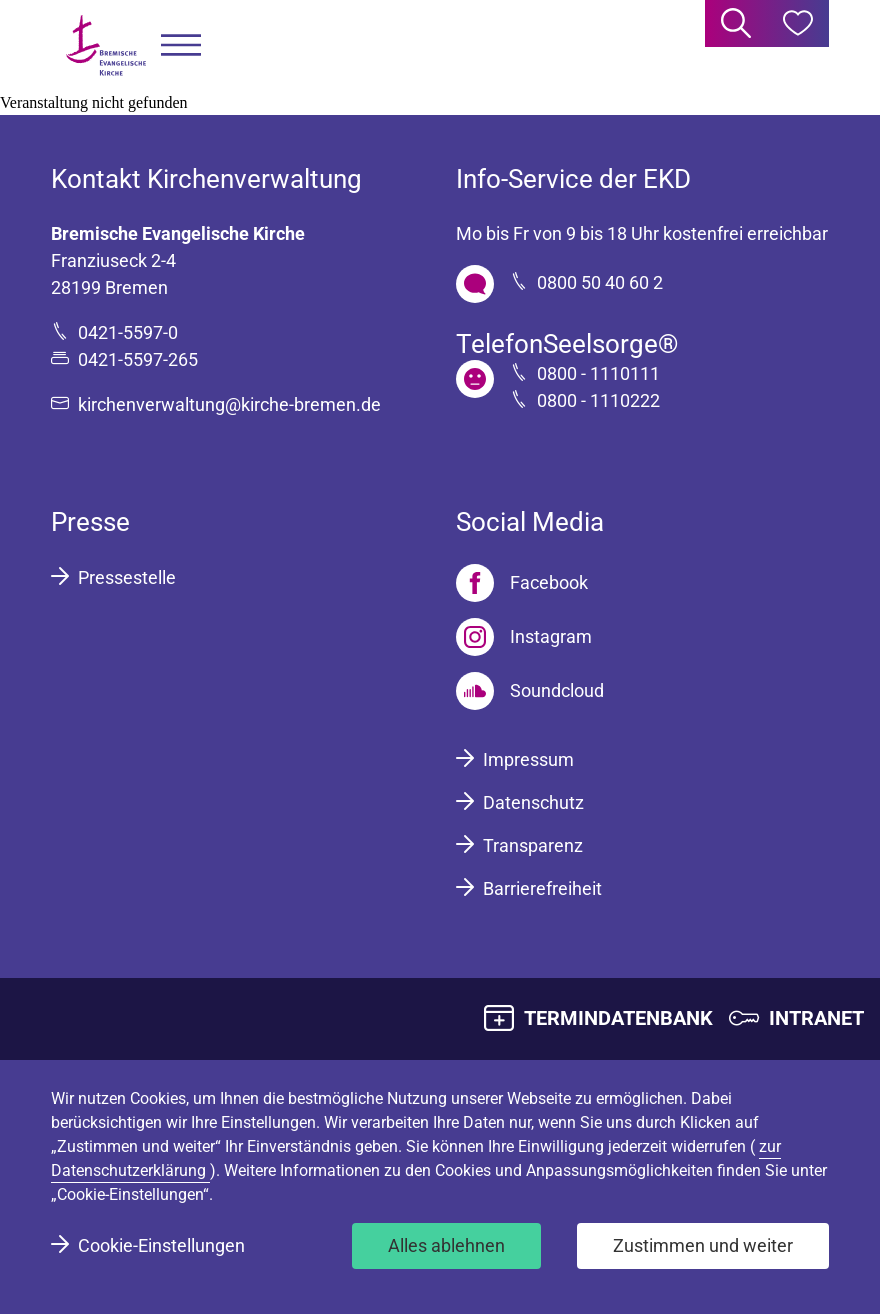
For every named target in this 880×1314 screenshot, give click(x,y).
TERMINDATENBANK (618, 1018)
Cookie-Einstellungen (161, 1245)
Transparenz (533, 845)
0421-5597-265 (138, 359)
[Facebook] (522, 583)
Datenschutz (533, 802)
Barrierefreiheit (542, 888)
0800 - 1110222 (598, 400)
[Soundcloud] (530, 691)
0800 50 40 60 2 (600, 282)
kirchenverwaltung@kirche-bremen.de (229, 404)
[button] (181, 45)
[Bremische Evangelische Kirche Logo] (106, 45)
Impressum (528, 759)
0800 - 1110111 (598, 373)
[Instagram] (524, 637)
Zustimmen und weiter (703, 1245)
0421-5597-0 (128, 332)
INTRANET (816, 1018)
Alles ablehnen (446, 1245)
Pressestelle (127, 577)
